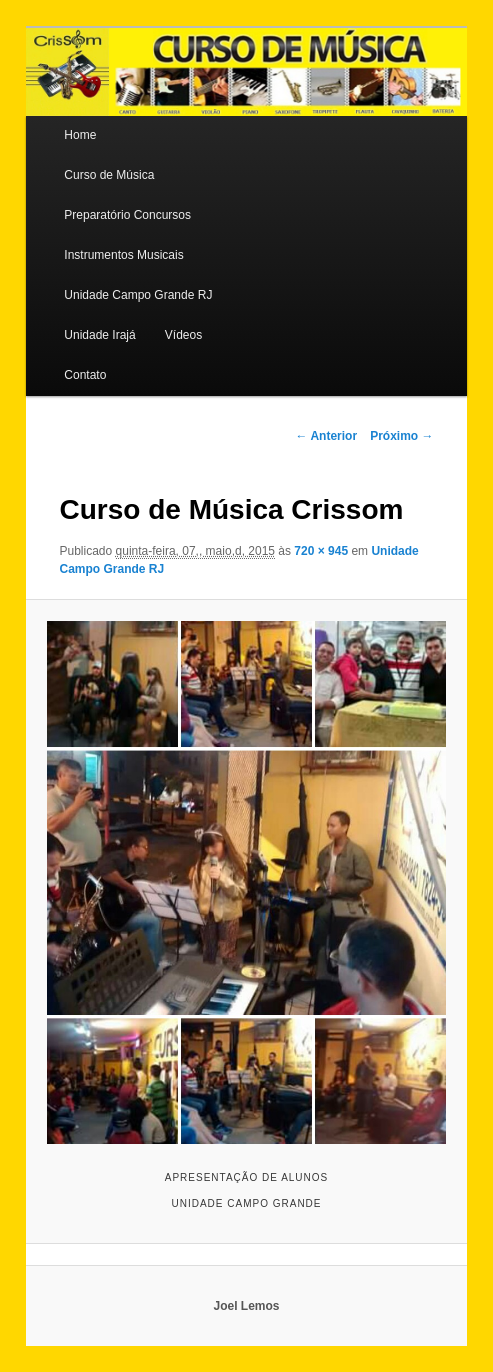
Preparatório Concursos (127, 215)
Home (80, 135)
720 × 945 (321, 551)
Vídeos (183, 335)
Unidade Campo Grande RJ (138, 295)
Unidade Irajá (99, 335)
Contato (85, 375)
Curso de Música (109, 175)
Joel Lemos (246, 1306)
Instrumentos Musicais (123, 255)
